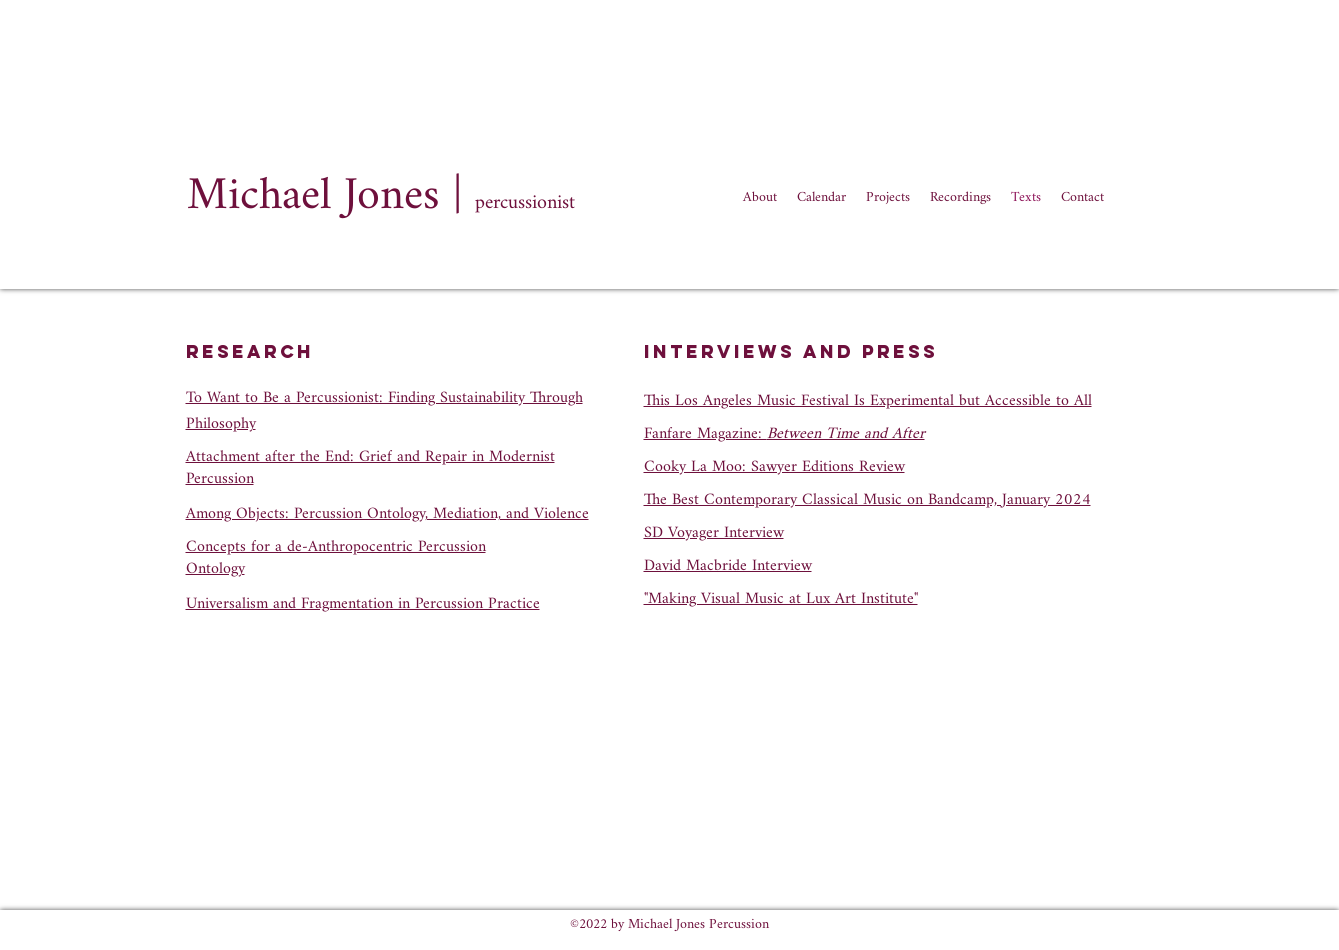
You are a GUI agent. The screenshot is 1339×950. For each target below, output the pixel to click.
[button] (960, 198)
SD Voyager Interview (714, 533)
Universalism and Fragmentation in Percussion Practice (363, 604)
